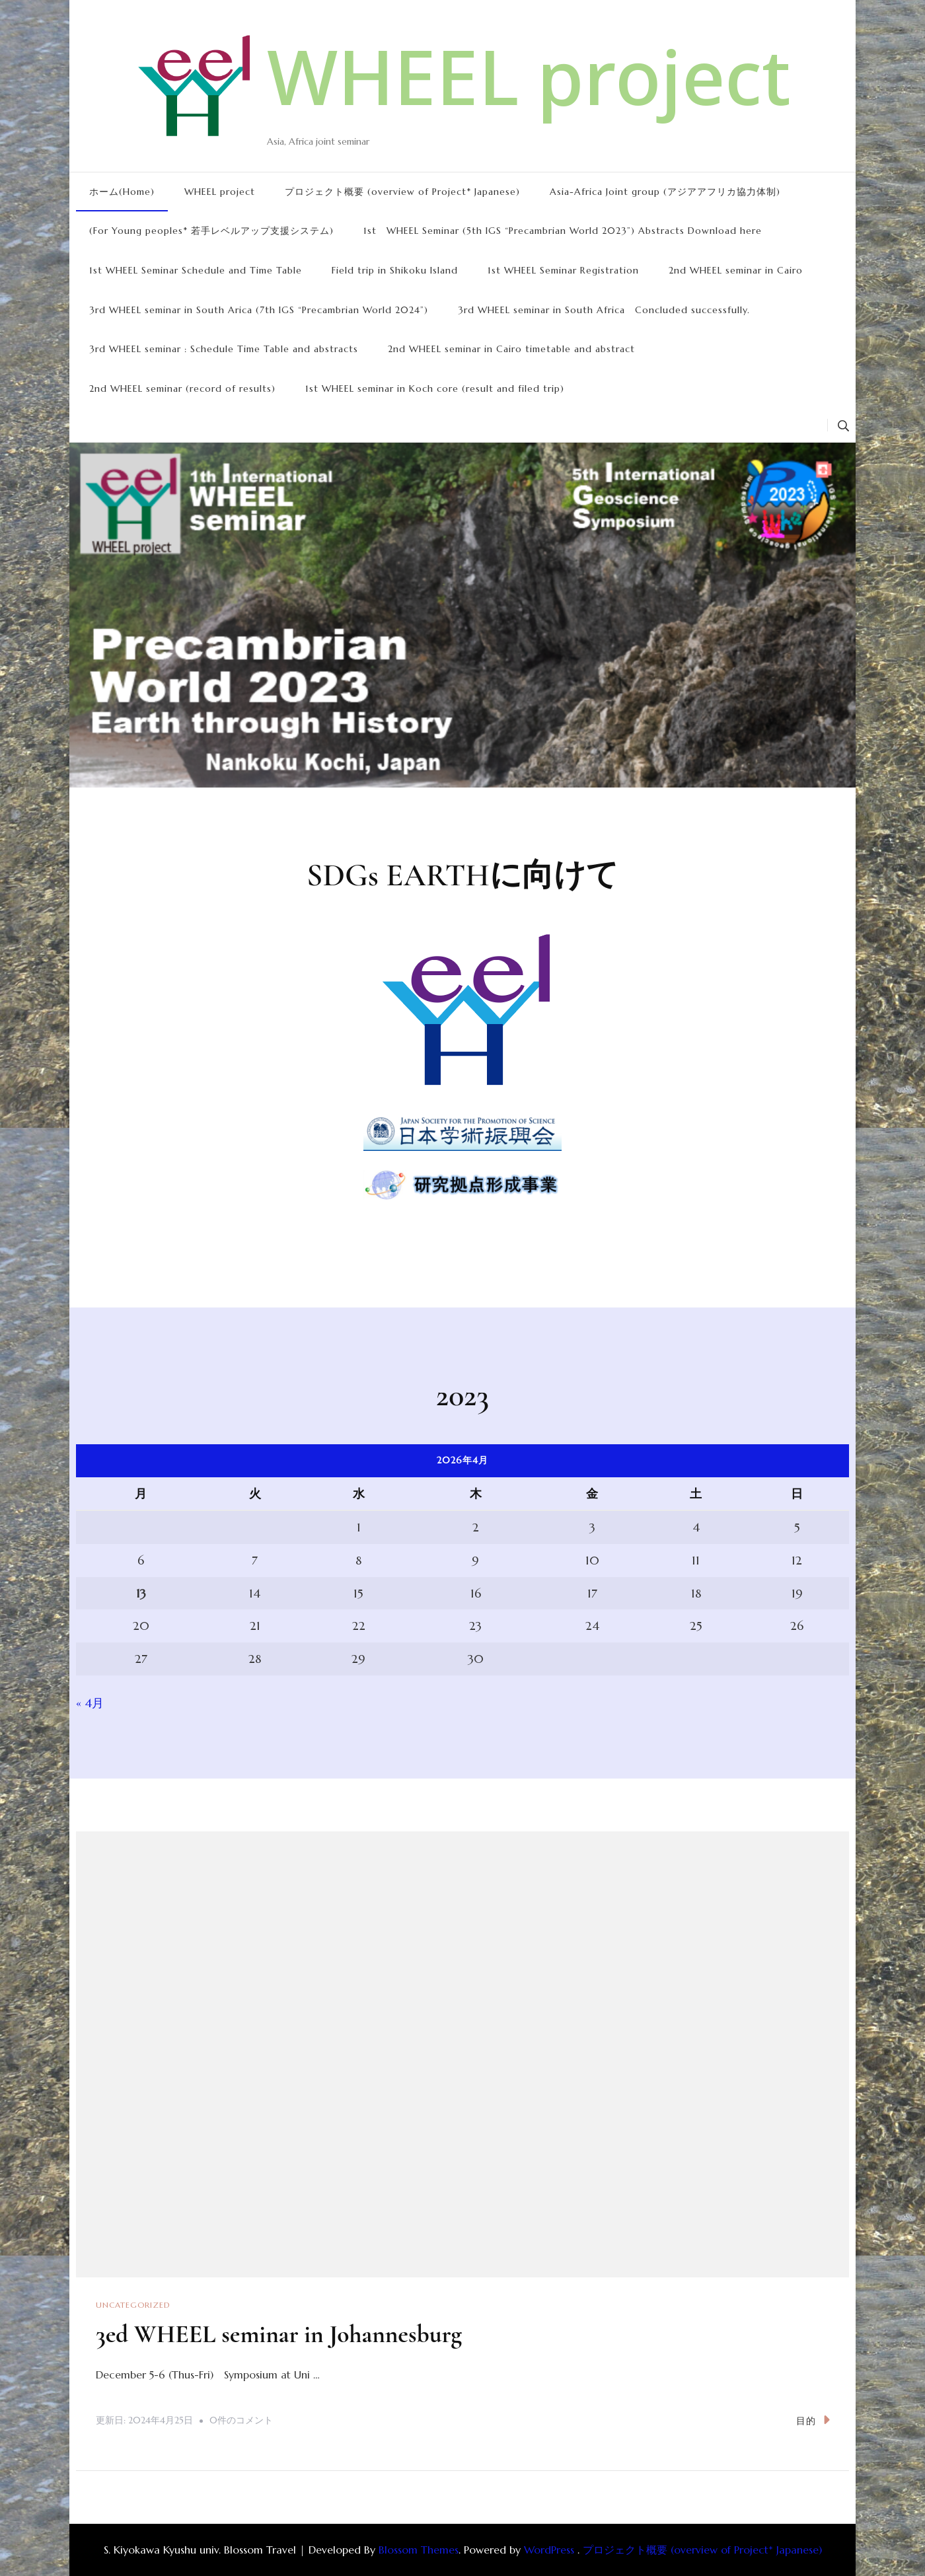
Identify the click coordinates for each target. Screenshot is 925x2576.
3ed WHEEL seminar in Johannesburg (292, 2333)
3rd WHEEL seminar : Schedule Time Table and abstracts (223, 349)
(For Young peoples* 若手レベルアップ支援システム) (211, 231)
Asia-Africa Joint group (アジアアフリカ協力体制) (665, 192)
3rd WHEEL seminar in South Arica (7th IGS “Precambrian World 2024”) (258, 310)
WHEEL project (529, 75)
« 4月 (90, 1703)
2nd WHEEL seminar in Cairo (736, 270)
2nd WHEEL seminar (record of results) (182, 388)
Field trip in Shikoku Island (395, 270)
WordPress (549, 2549)
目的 (813, 2420)
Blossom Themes (419, 2549)
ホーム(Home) (122, 192)
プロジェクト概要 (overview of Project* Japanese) (402, 192)
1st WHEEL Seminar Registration (563, 270)
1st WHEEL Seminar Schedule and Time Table (195, 270)
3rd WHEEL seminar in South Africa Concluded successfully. (604, 310)
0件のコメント (241, 2421)
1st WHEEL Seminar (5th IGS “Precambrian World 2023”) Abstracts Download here (562, 231)
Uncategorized (133, 2305)
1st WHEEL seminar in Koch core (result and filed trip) (434, 388)
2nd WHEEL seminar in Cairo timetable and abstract (511, 349)
